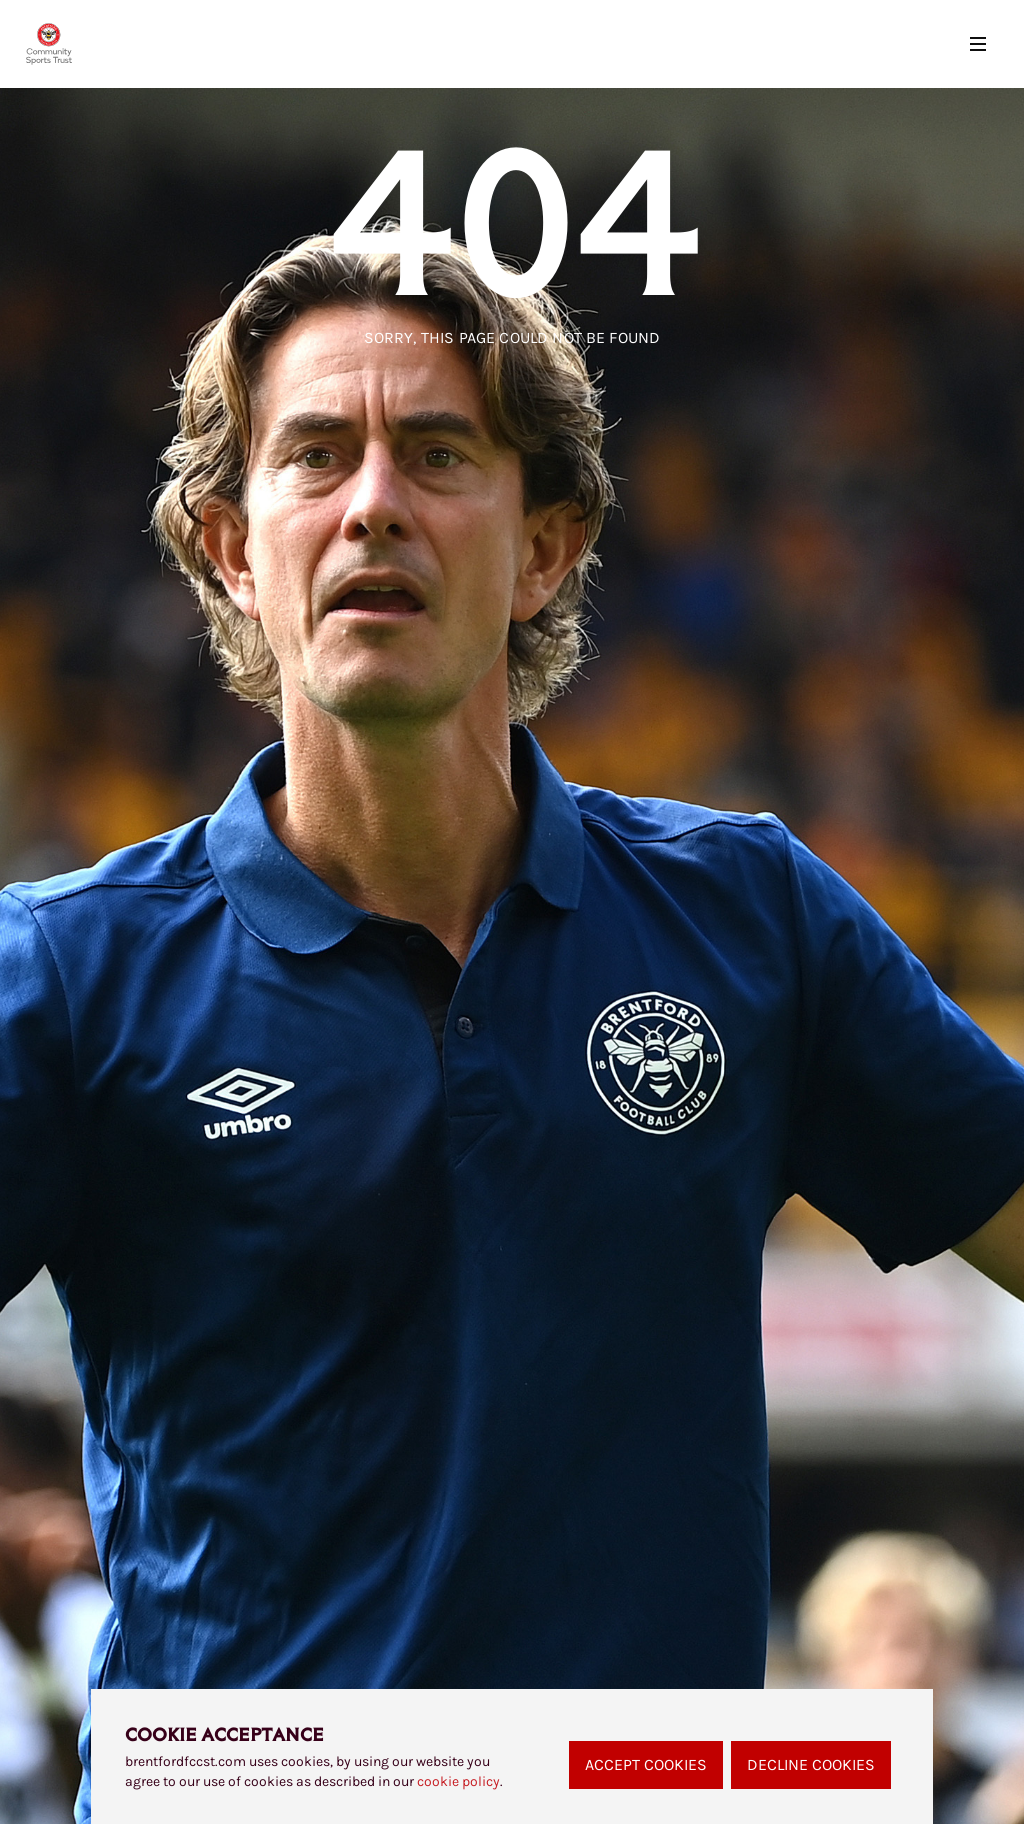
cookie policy (458, 1781)
